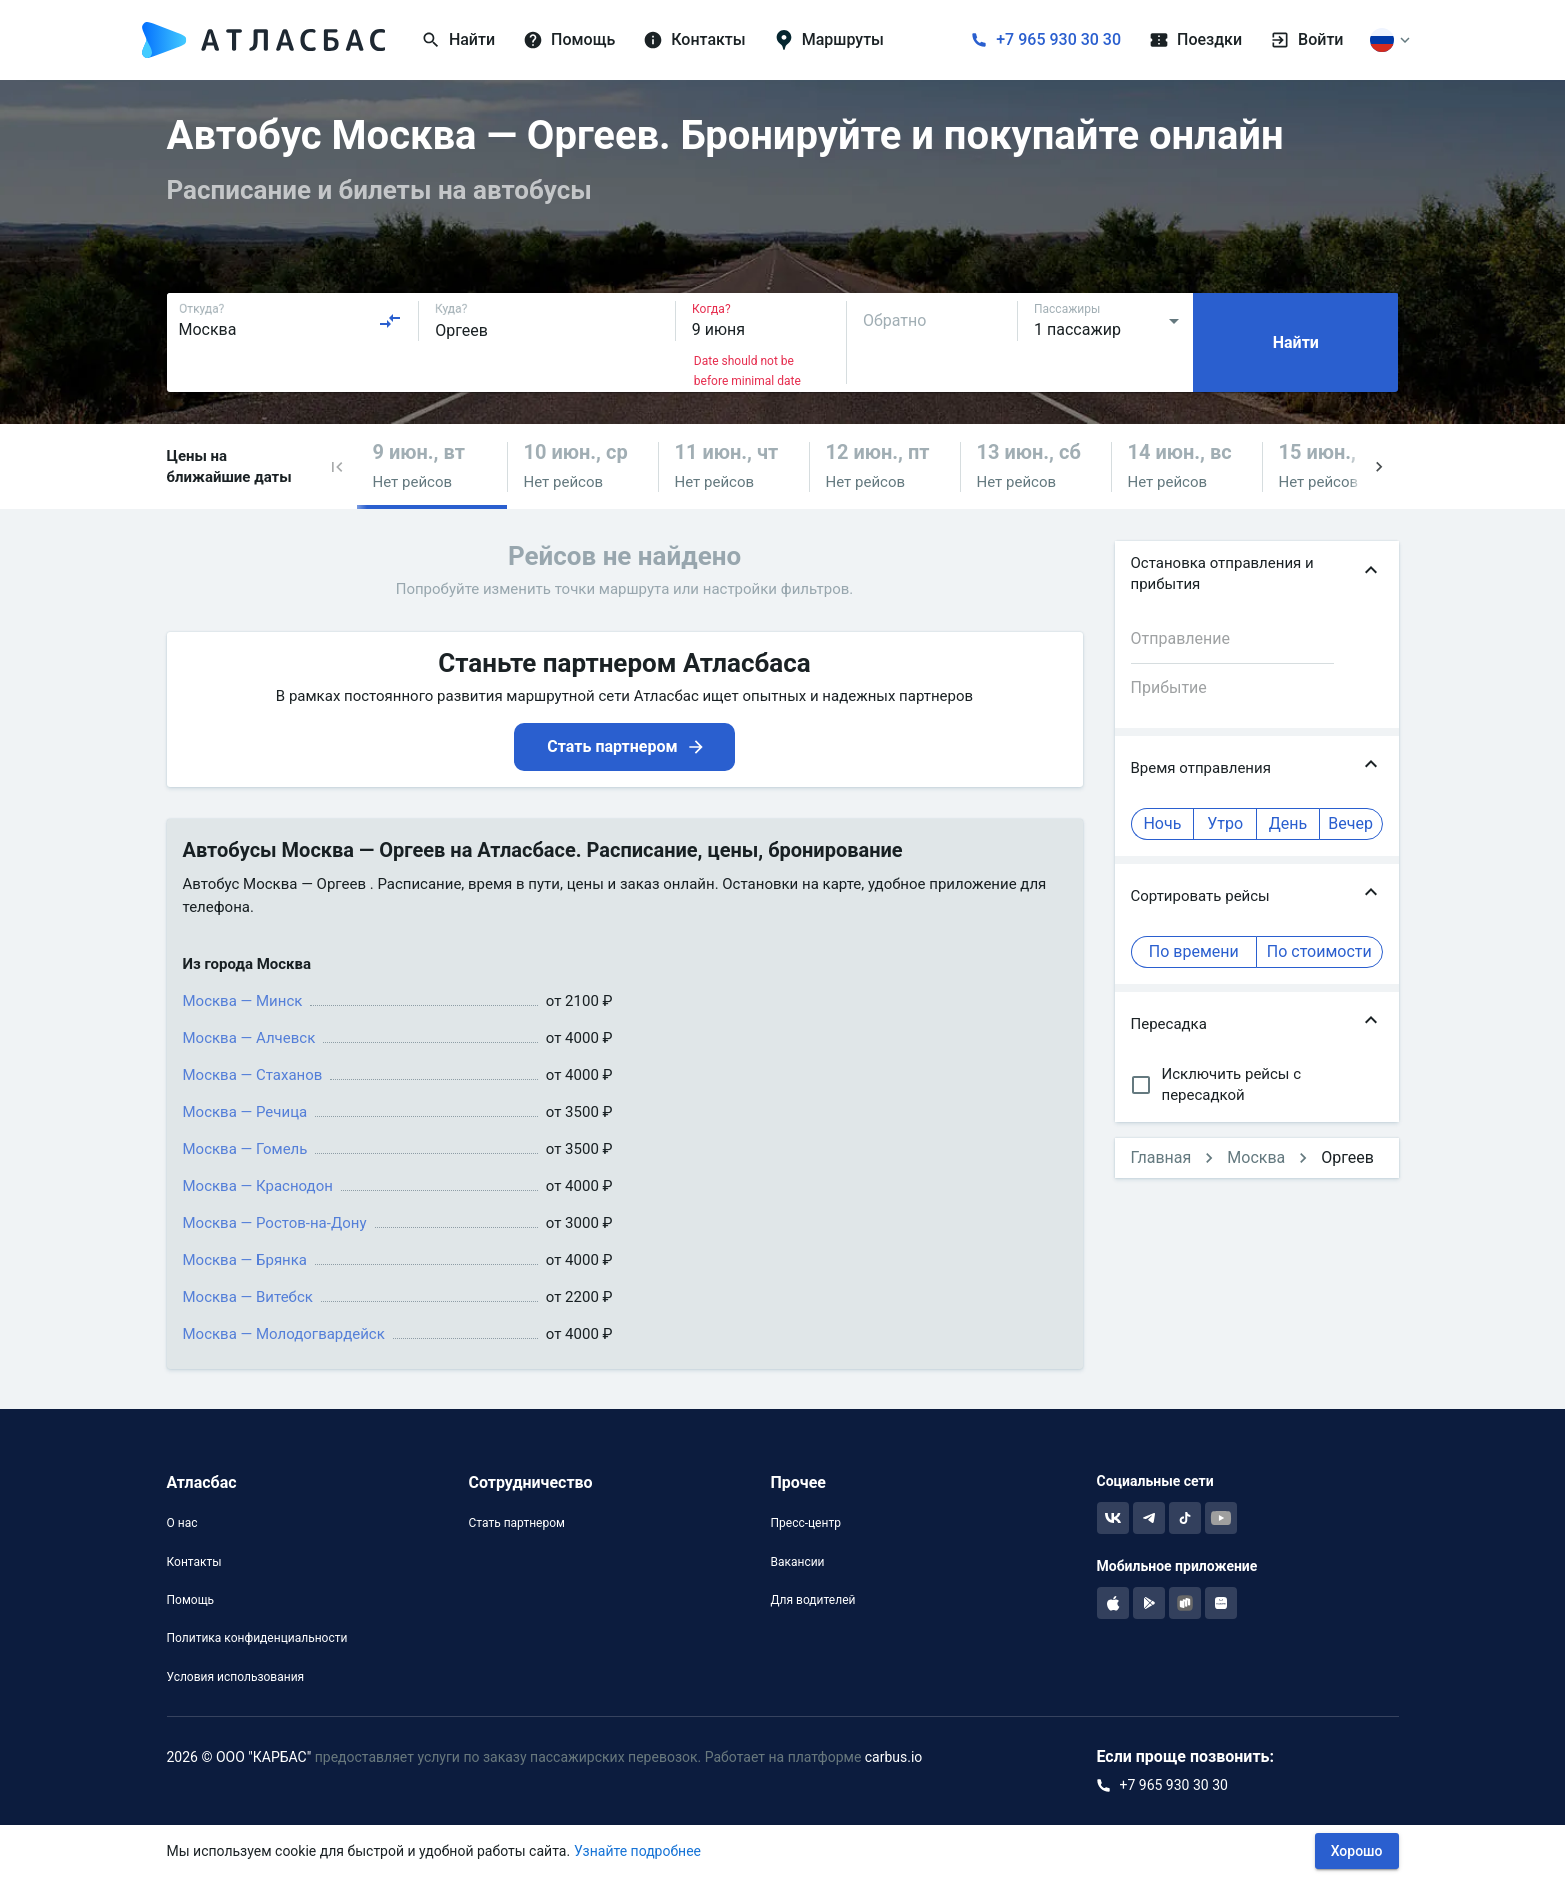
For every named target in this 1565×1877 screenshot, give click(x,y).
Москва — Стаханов (253, 1075)
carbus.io (894, 1757)
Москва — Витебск (248, 1297)
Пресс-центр (805, 1523)
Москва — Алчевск (249, 1038)
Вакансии (797, 1562)
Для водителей (812, 1600)
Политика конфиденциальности (257, 1638)
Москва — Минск (243, 1001)
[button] (337, 466)
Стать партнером (516, 1523)
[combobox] (291, 321)
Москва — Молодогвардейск (284, 1334)
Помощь (191, 1600)
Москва (1256, 1157)
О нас (182, 1523)
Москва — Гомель (245, 1149)
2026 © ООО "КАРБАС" (239, 1757)
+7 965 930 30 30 (1058, 39)
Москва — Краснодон (258, 1186)
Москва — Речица (245, 1112)
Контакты (194, 1562)
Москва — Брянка (245, 1260)
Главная (1161, 1157)
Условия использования (236, 1677)
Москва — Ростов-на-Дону (275, 1223)
